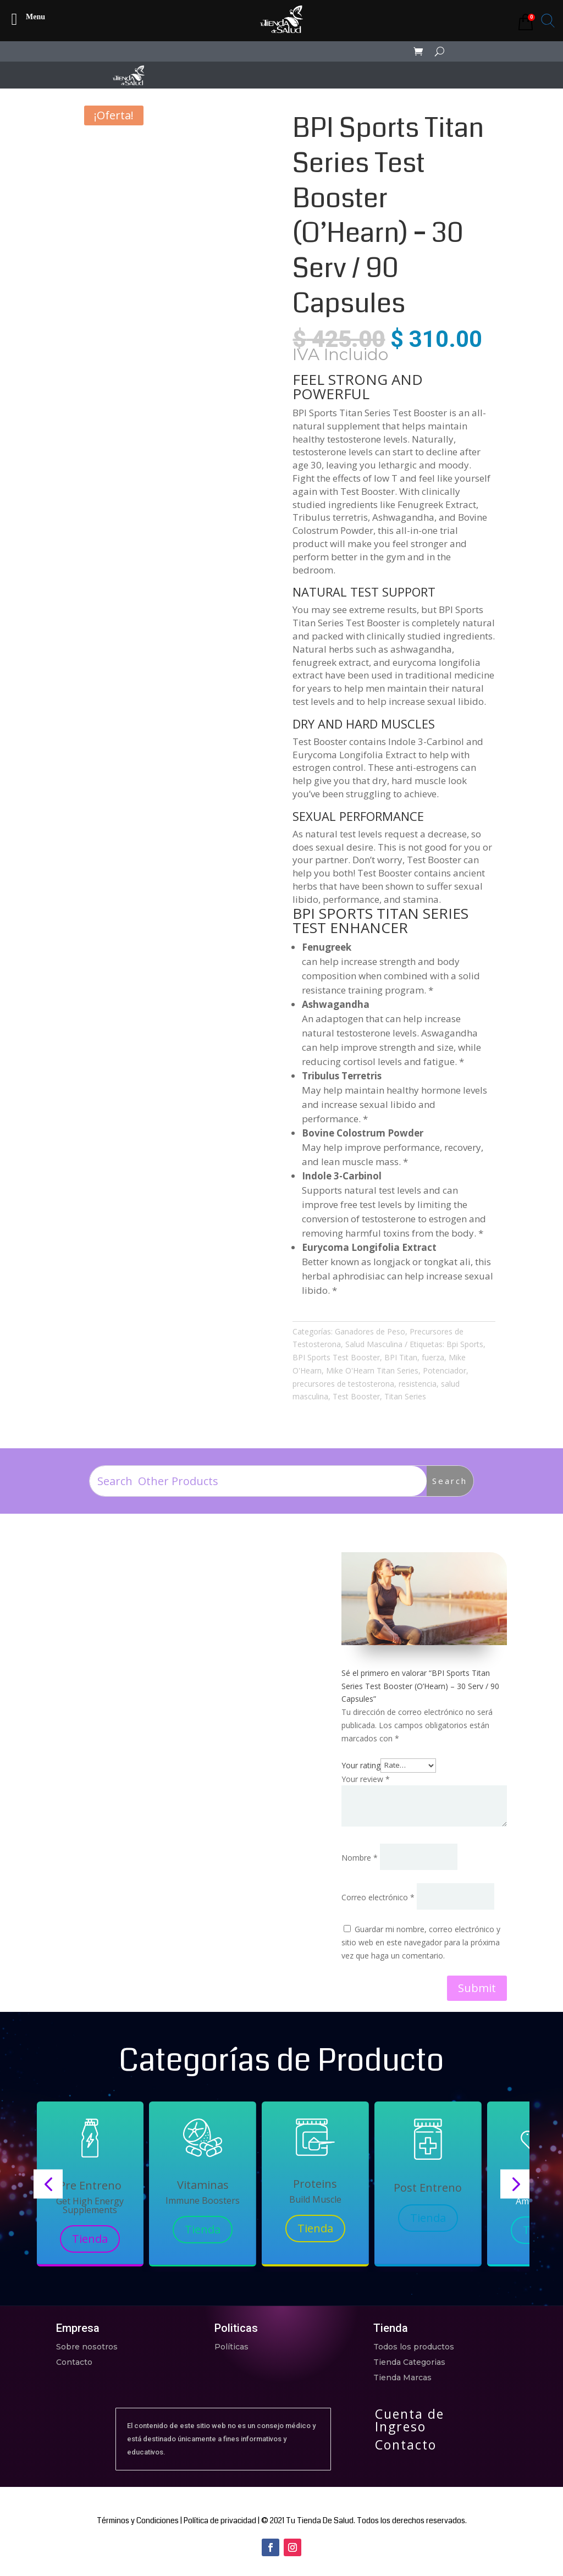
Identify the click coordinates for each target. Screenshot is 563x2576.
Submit (477, 1988)
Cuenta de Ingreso (409, 2420)
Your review (365, 1779)
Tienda (90, 2238)
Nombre (359, 1857)
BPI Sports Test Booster (336, 1357)
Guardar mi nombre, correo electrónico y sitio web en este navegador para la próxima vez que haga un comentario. (420, 1942)
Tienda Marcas (402, 2377)
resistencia (418, 1383)
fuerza (433, 1357)
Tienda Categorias (409, 2362)
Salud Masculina (373, 1344)
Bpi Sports (464, 1344)
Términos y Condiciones (138, 2520)
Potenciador (444, 1370)
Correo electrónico (378, 1897)
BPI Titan (400, 1357)
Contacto (74, 2362)
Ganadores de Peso (370, 1331)
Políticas (231, 2347)
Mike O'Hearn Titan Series (372, 1370)
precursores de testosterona (343, 1383)
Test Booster (356, 1396)
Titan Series (405, 1396)
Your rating (360, 1764)
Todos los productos (413, 2347)
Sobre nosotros (87, 2347)
